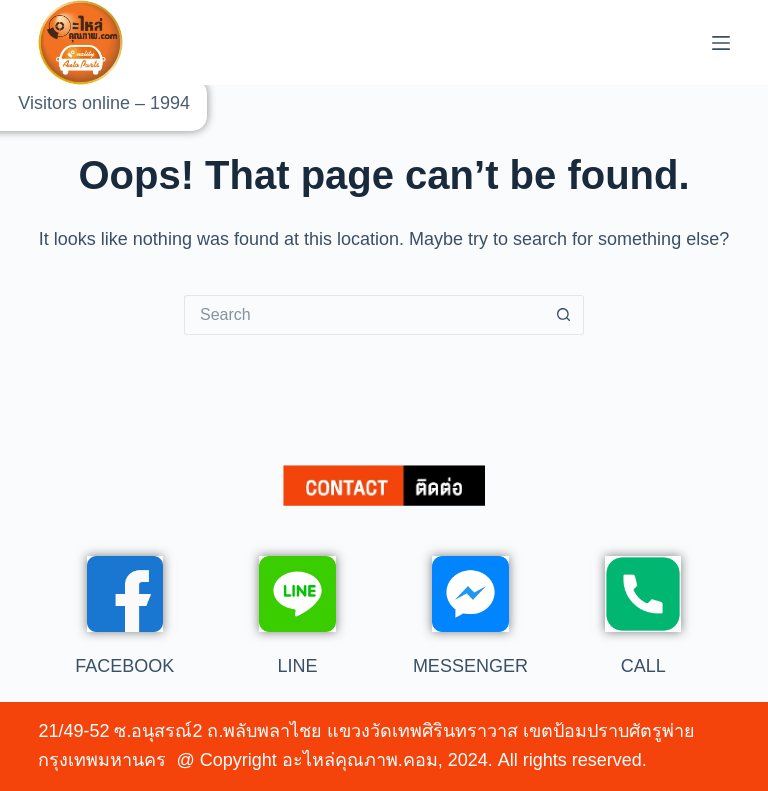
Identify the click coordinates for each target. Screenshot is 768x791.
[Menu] (721, 43)
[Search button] (564, 315)
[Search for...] (364, 315)
